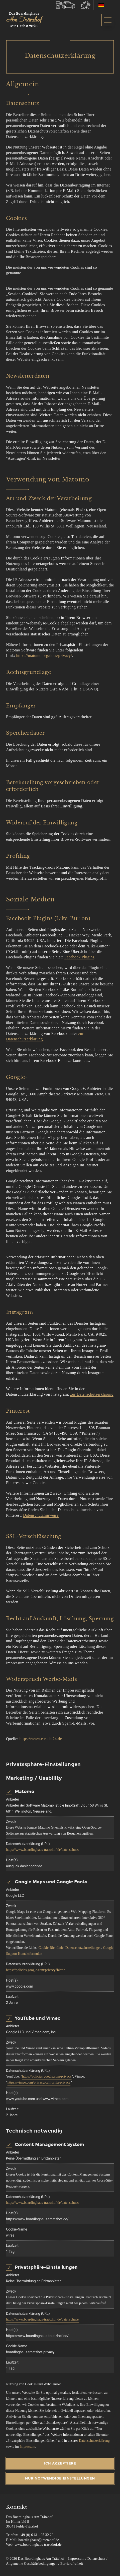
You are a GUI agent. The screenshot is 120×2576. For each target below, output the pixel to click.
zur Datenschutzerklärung (91, 1394)
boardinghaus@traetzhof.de (39, 2540)
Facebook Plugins (79, 957)
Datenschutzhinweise (41, 1515)
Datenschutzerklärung (94, 2441)
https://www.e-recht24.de (41, 1739)
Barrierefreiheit (71, 2564)
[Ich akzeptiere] (60, 2463)
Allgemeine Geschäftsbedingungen (31, 2564)
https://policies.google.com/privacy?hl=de (35, 1970)
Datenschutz (96, 2559)
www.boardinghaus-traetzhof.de (38, 2545)
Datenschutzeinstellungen (83, 1948)
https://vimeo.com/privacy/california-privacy (39, 2082)
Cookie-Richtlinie (50, 1948)
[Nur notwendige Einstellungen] (60, 2478)
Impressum (27, 2447)
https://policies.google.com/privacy (47, 2076)
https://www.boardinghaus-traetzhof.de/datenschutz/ (42, 1850)
